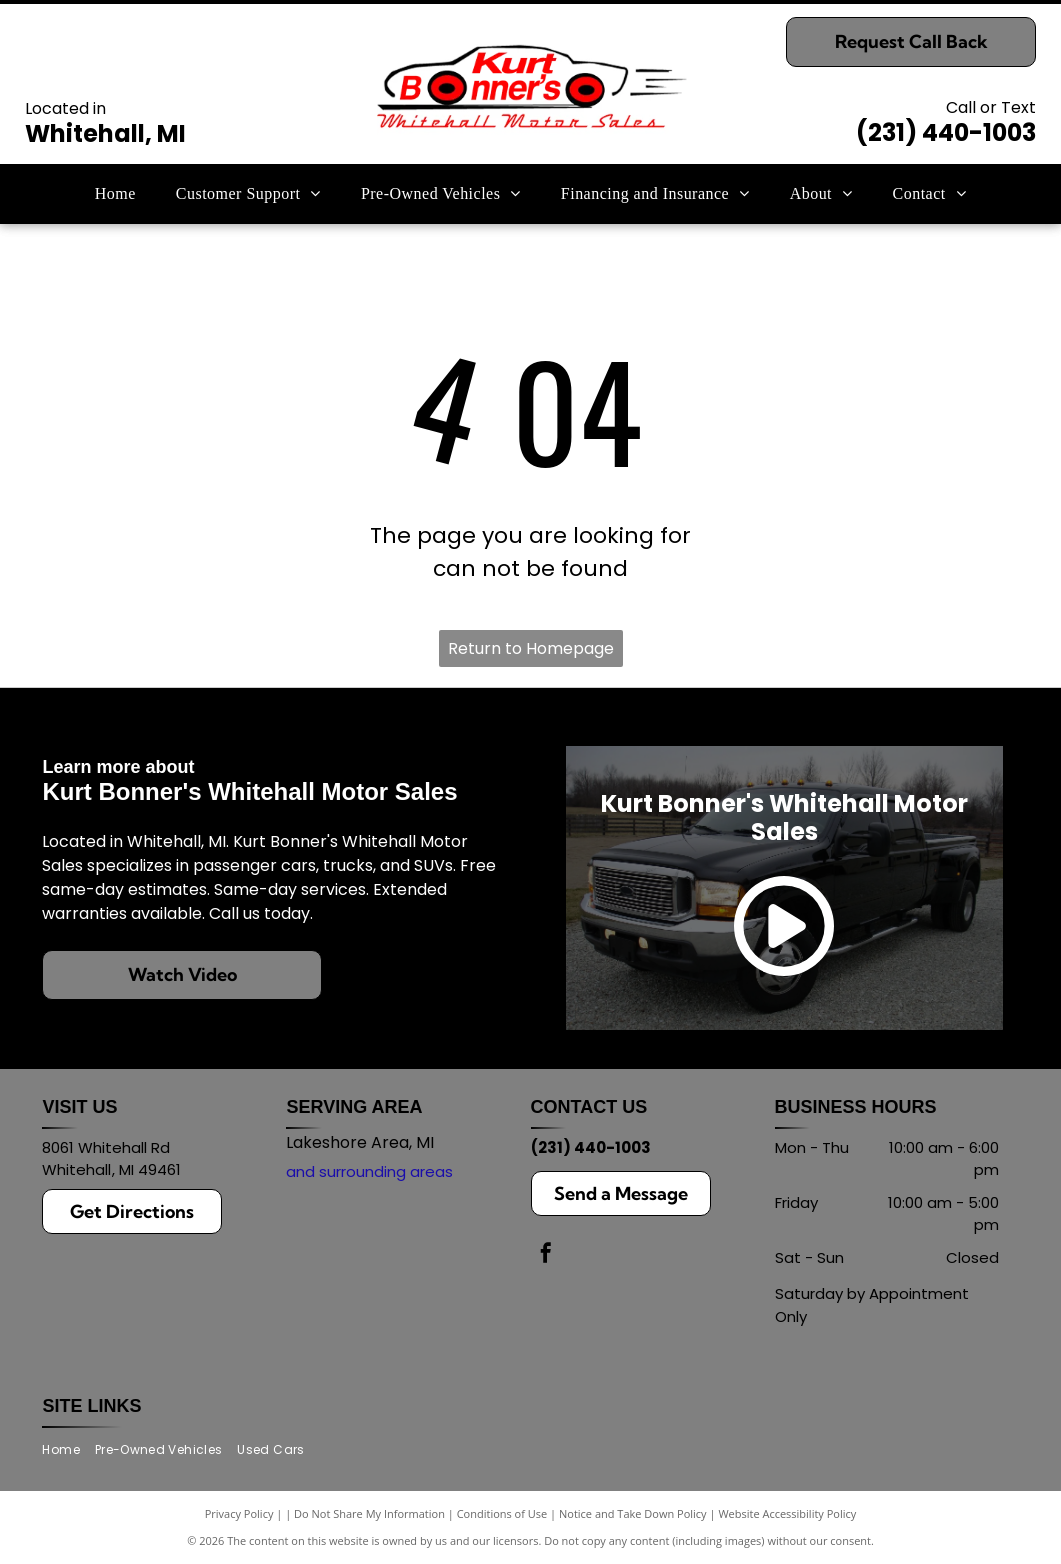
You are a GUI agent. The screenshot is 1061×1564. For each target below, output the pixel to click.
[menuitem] (115, 194)
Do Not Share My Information (369, 1513)
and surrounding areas (369, 1171)
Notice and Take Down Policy (633, 1513)
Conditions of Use (502, 1513)
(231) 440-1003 (946, 132)
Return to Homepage (531, 648)
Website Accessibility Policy (787, 1513)
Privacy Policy (239, 1513)
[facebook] (546, 1255)
